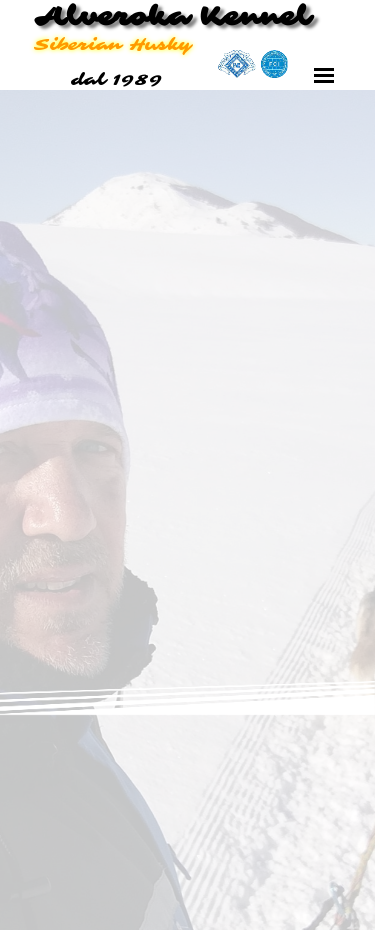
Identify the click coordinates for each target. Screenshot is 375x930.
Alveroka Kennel (172, 16)
